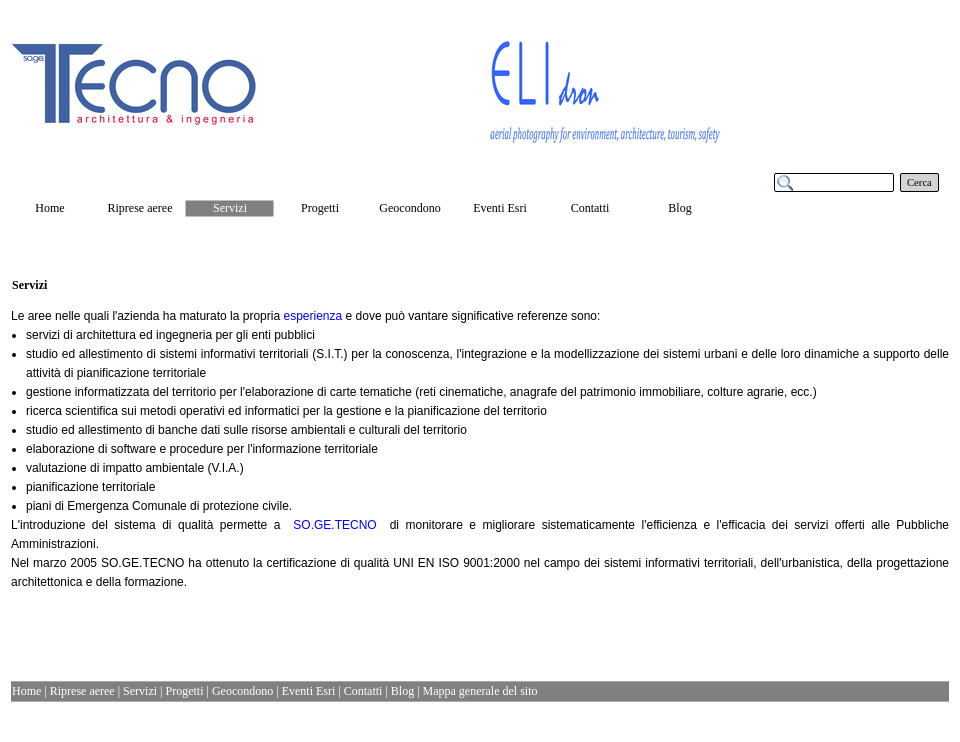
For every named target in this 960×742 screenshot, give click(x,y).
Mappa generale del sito (480, 691)
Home (26, 691)
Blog (402, 691)
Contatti (363, 691)
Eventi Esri (309, 691)
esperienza (312, 316)
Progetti (185, 691)
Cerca (919, 182)
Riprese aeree (82, 691)
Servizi (140, 691)
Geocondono (242, 691)
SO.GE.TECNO (334, 525)
